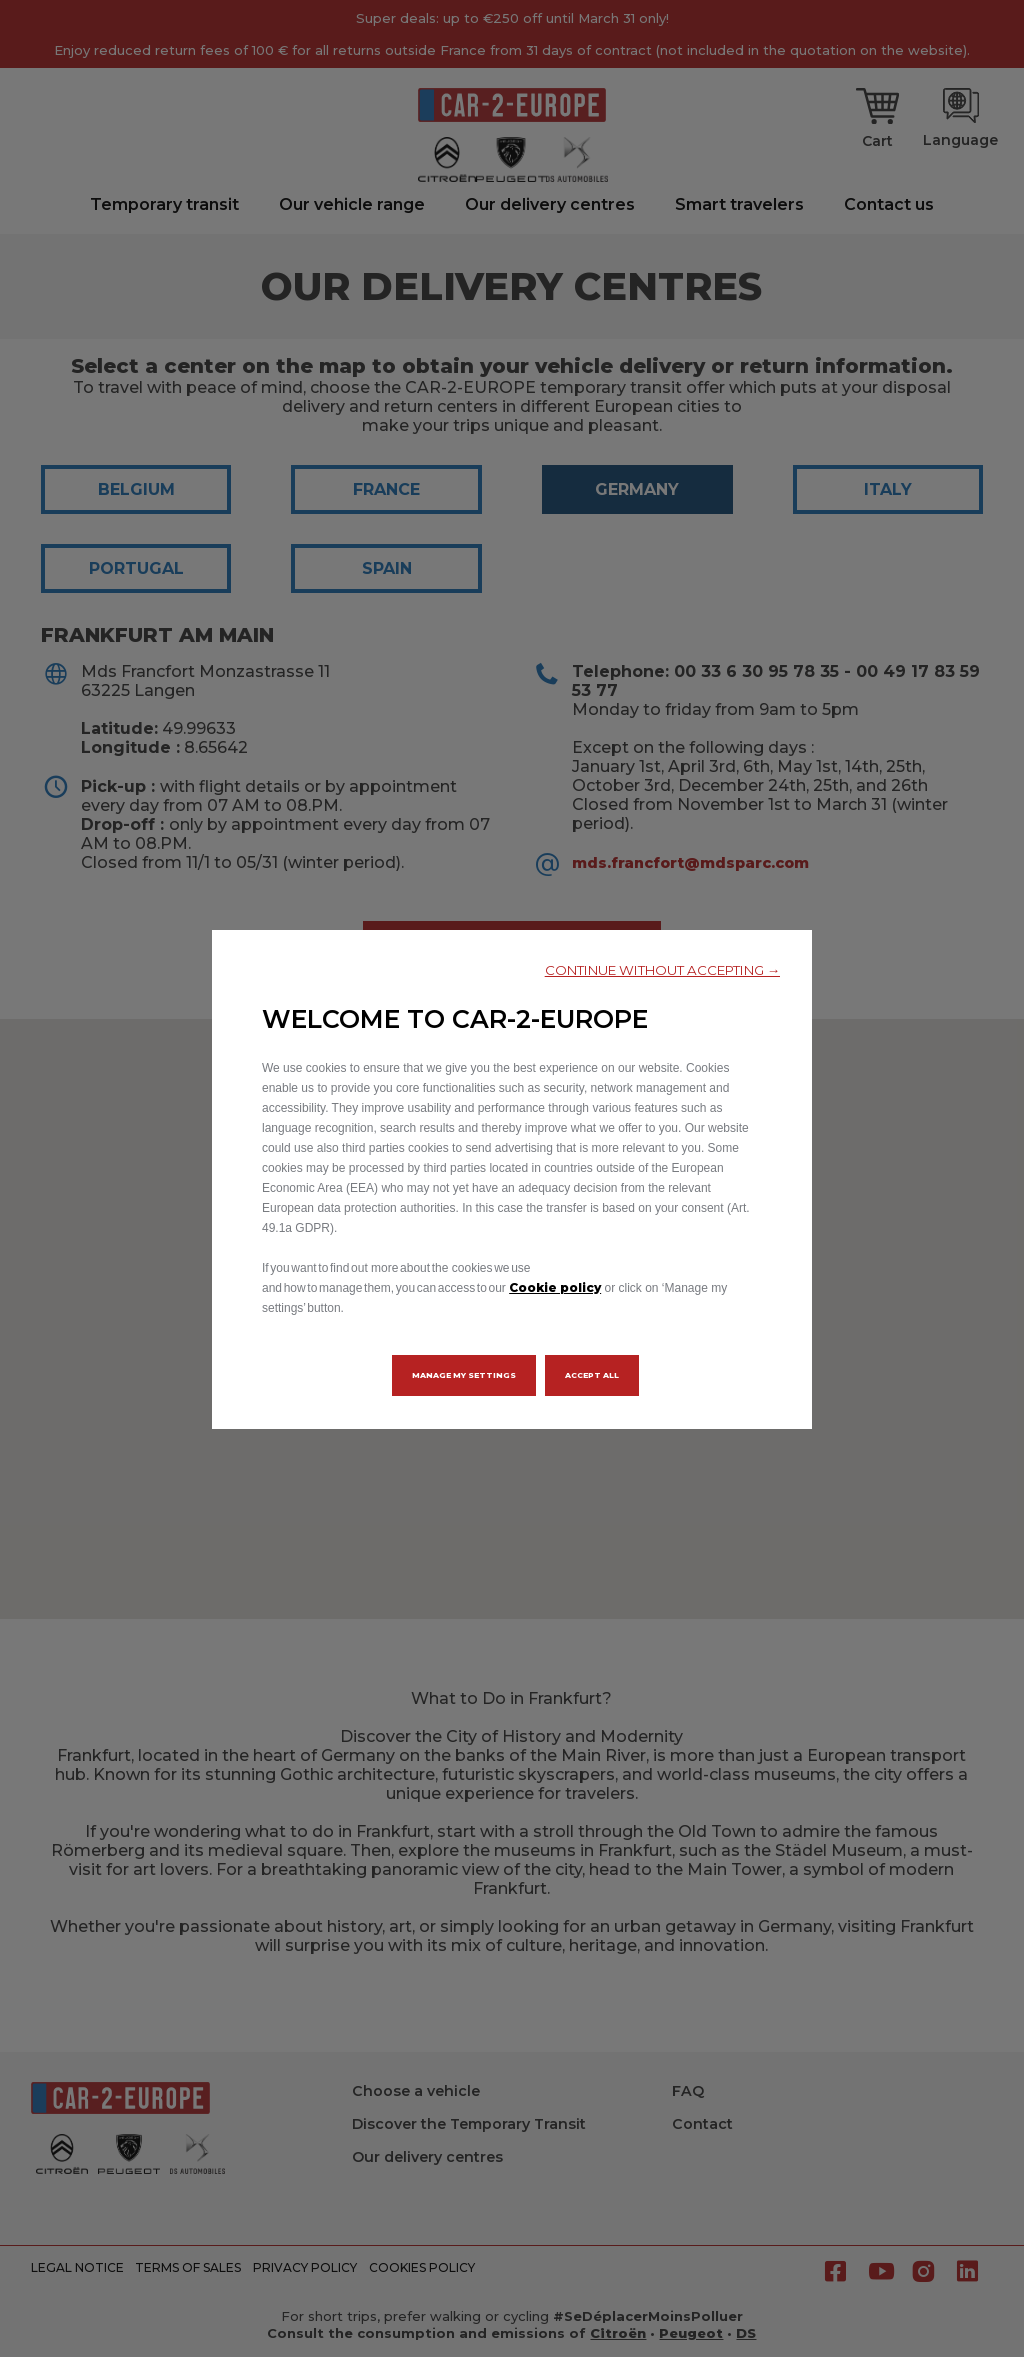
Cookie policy (555, 1287)
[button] (662, 970)
